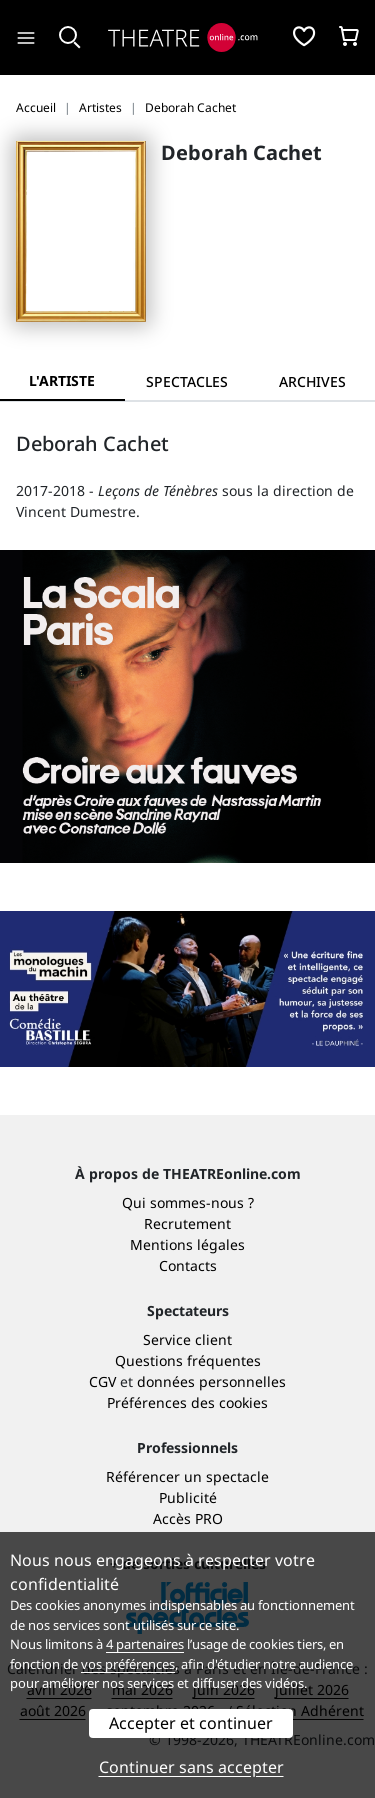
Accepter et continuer (191, 1723)
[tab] (187, 381)
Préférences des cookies (187, 1402)
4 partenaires (145, 1644)
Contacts (188, 1265)
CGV (102, 1381)
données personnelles (211, 1381)
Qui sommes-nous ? (188, 1202)
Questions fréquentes (188, 1360)
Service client (187, 1339)
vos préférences (128, 1664)
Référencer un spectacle (187, 1476)
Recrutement (187, 1223)
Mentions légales (187, 1244)
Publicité (188, 1497)
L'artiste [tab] (62, 380)
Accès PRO (188, 1518)
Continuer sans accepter (191, 1767)
